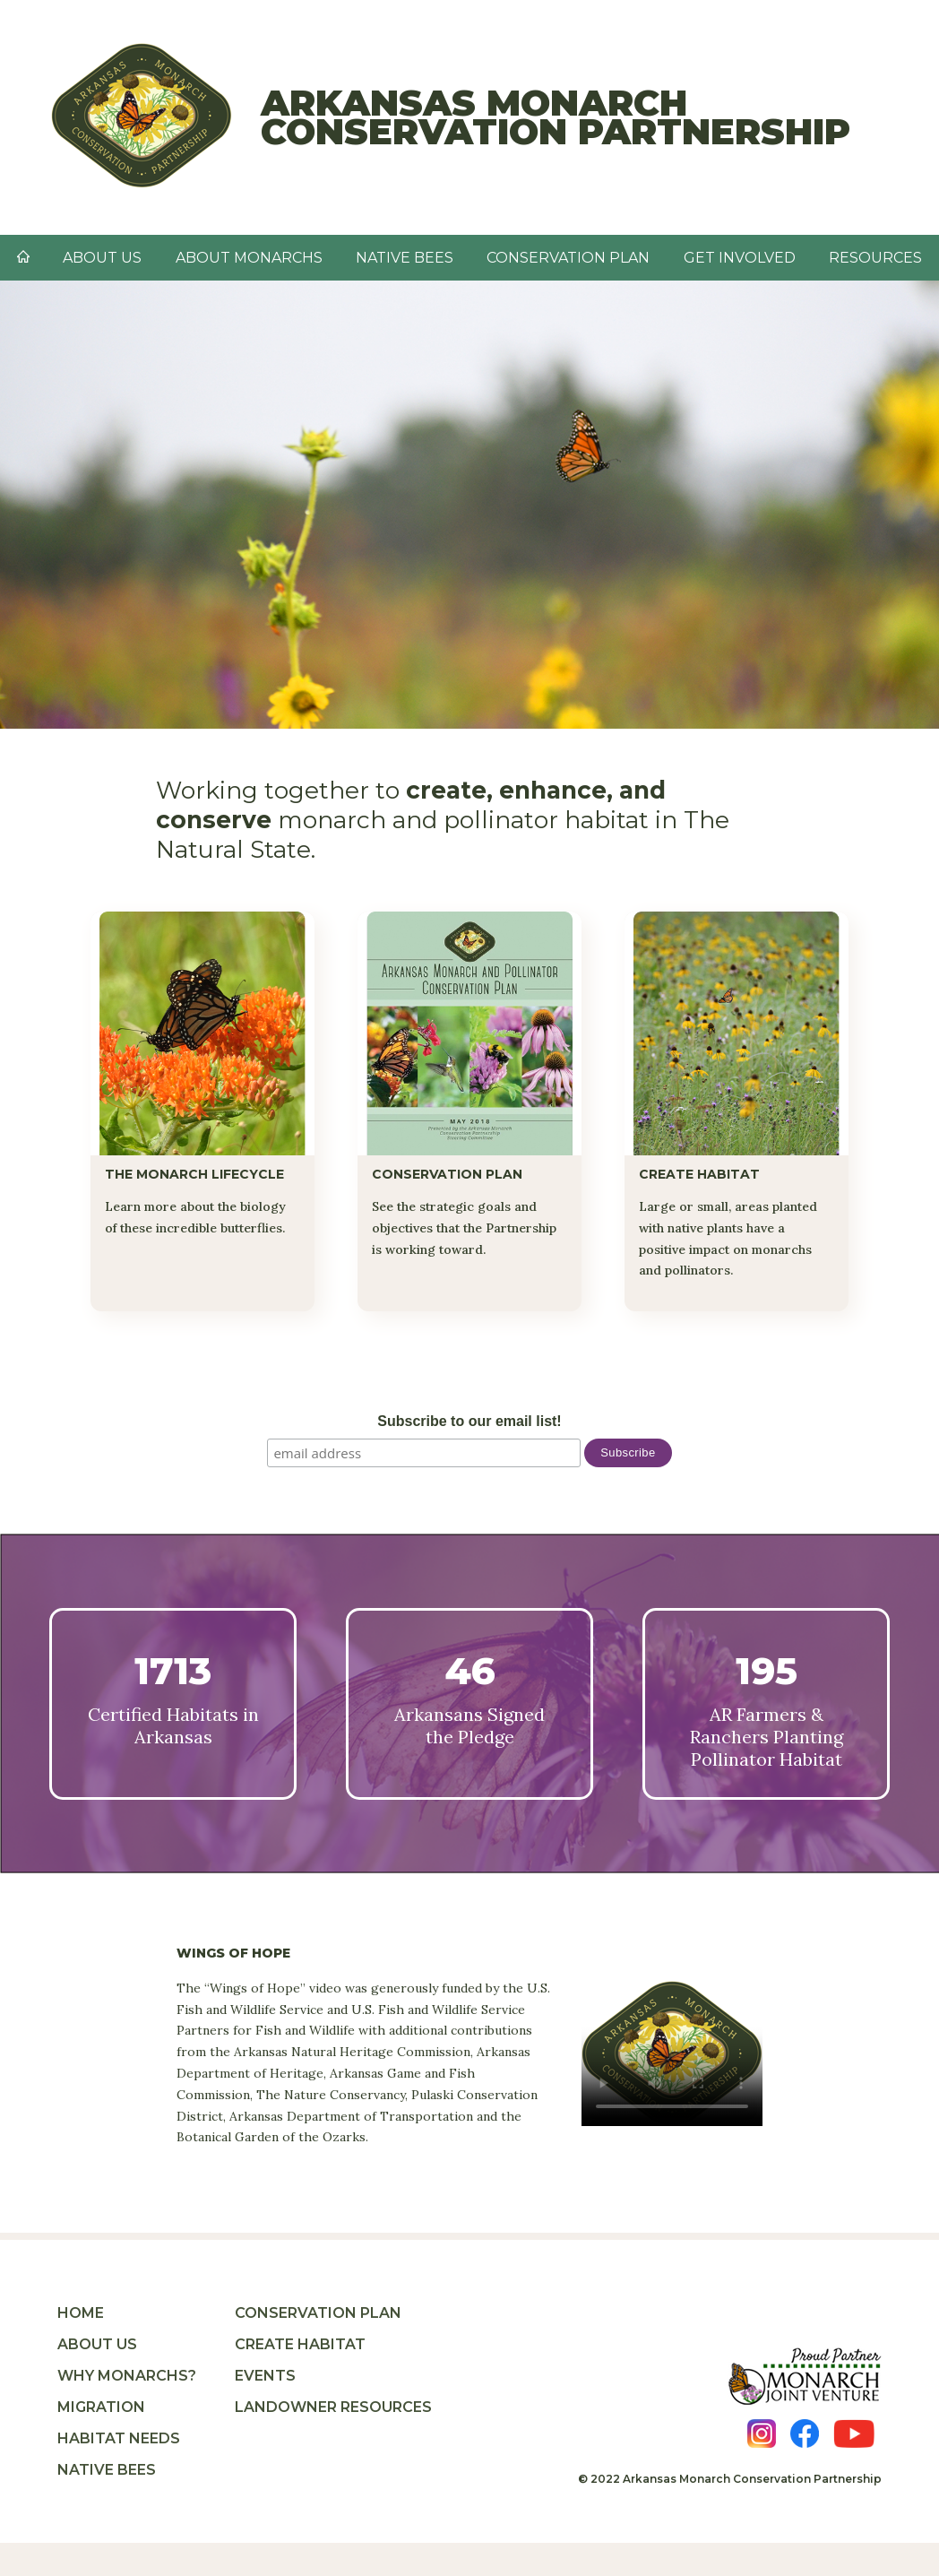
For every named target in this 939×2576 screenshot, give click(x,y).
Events (265, 2375)
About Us (97, 2344)
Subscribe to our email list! (469, 1421)
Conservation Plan (568, 257)
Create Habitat (300, 2344)
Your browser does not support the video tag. (671, 2053)
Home (80, 2312)
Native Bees (106, 2469)
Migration (101, 2407)
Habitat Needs (118, 2438)
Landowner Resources (333, 2407)
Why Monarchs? (126, 2375)
